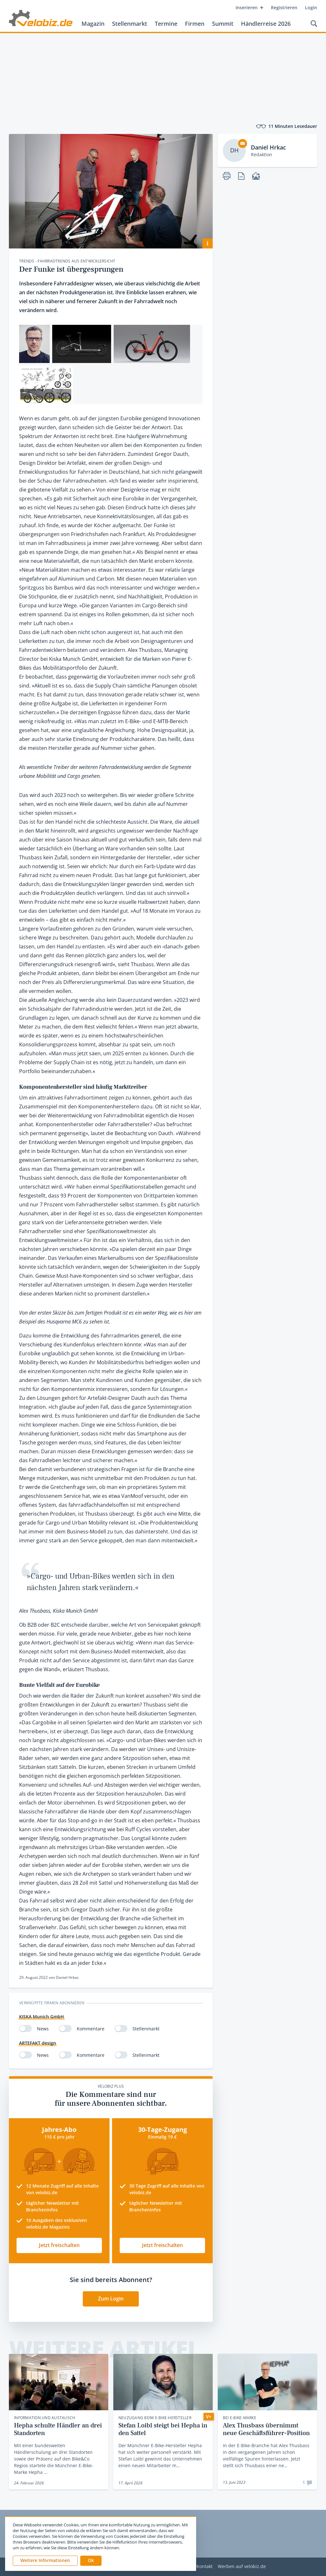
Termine (166, 23)
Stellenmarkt (129, 23)
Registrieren (284, 7)
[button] (91, 2561)
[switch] (25, 2028)
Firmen (194, 23)
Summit (222, 23)
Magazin (93, 23)
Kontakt (204, 2566)
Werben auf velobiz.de (242, 2566)
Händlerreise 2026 (266, 23)
